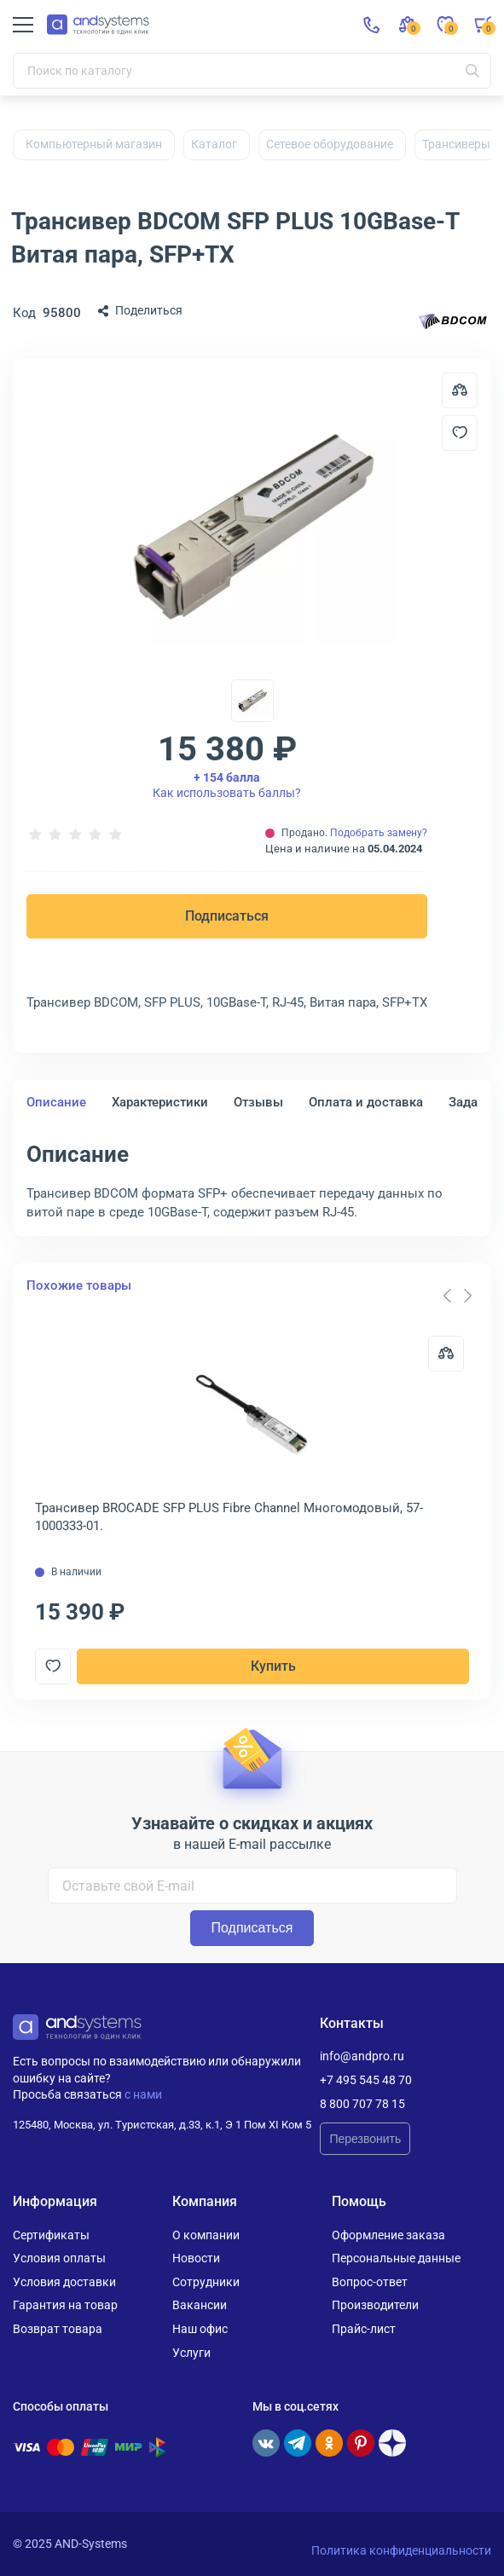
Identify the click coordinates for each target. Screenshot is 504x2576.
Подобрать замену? (378, 833)
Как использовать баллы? (227, 785)
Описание (56, 1102)
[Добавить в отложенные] (460, 433)
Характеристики (160, 1102)
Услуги (191, 2352)
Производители (375, 2305)
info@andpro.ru (362, 2056)
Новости (196, 2258)
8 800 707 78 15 (362, 2104)
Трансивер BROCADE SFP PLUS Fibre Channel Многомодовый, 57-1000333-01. (229, 1516)
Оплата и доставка (366, 1102)
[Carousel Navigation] (457, 1295)
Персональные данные (396, 2258)
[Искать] (472, 71)
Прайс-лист (364, 2329)
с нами (143, 2094)
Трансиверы (456, 144)
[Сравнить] (446, 1354)
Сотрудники (206, 2282)
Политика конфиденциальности (401, 2550)
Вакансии (199, 2305)
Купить (273, 1666)
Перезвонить (365, 2139)
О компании (206, 2235)
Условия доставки (64, 2282)
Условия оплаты (59, 2258)
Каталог (214, 144)
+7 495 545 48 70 (366, 2080)
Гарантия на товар (65, 2305)
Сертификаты (51, 2235)
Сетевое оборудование (329, 144)
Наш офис (200, 2329)
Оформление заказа (388, 2235)
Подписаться (227, 916)
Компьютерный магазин (94, 144)
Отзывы (258, 1102)
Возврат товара (57, 2329)
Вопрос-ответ (370, 2282)
